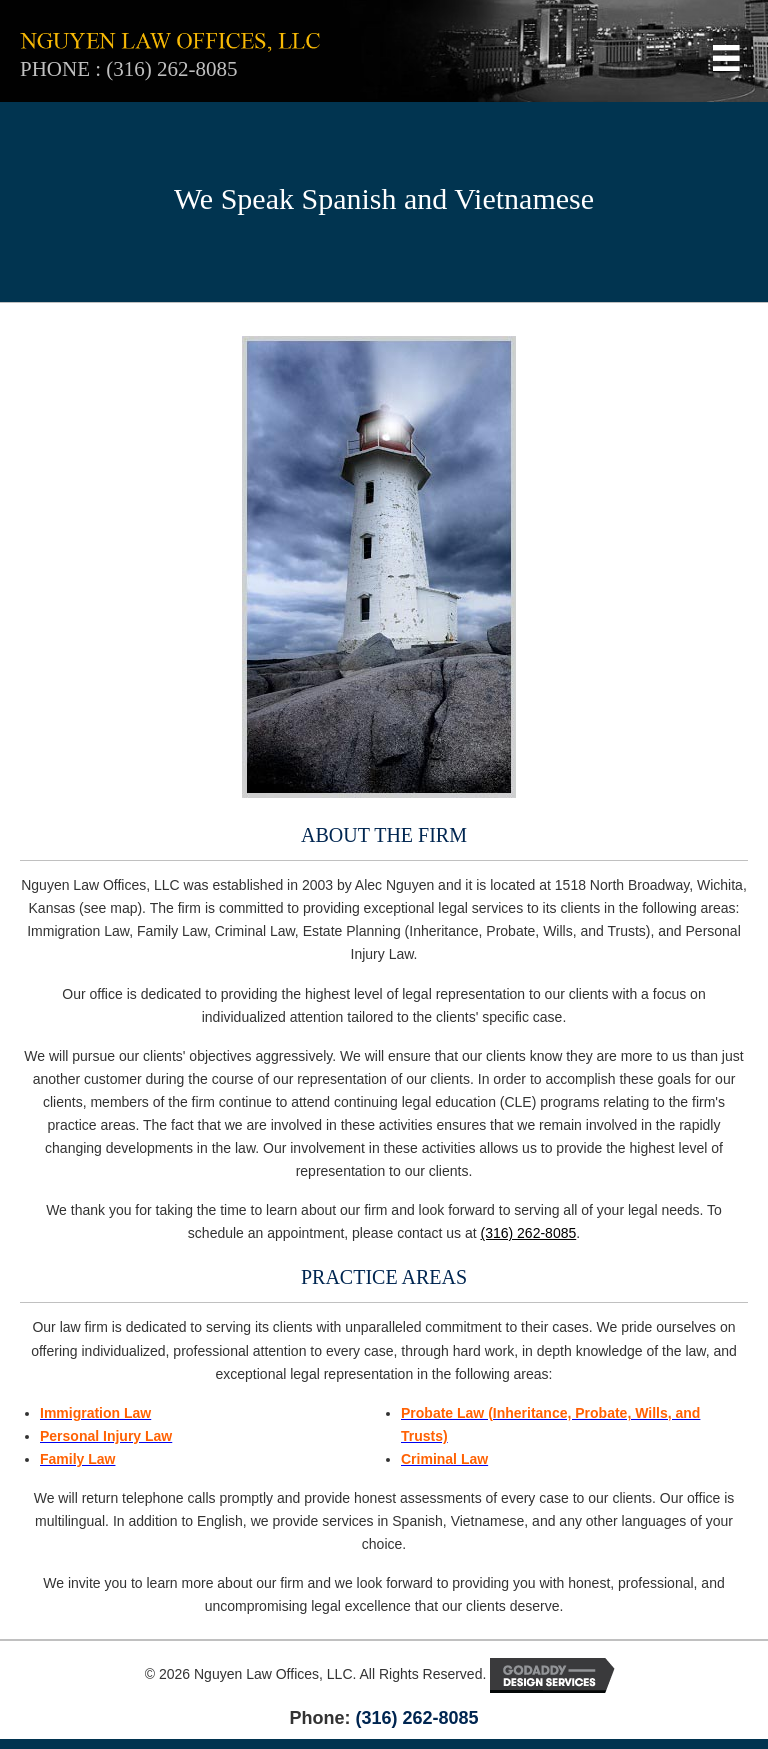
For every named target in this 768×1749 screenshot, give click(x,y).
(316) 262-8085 (171, 69)
